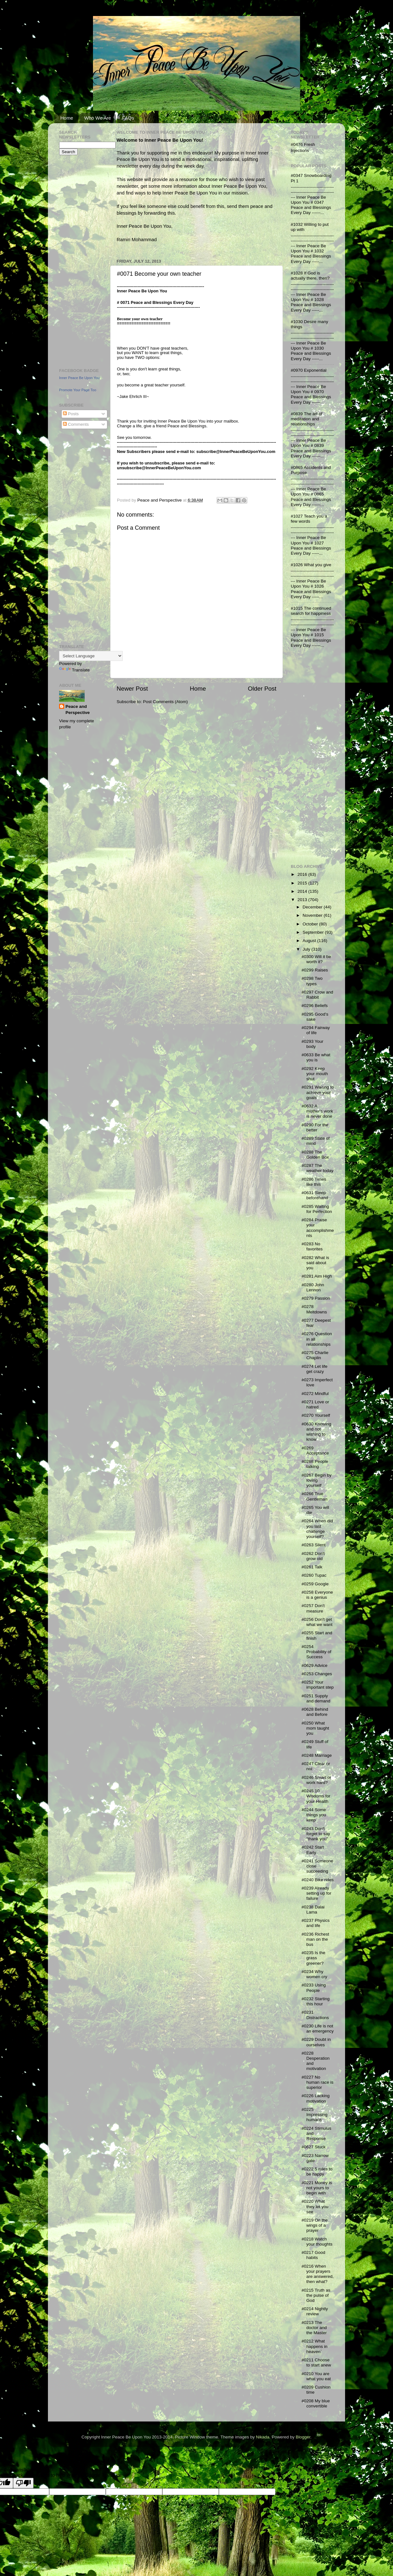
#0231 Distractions (315, 2015)
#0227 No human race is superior (318, 2082)
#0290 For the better (315, 1127)
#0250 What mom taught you (315, 1728)
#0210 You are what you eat (316, 2376)
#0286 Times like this (314, 1182)
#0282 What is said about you (315, 1262)
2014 (302, 891)
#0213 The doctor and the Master (314, 2327)
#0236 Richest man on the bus (315, 1939)
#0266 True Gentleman (315, 1496)
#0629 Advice (315, 1665)
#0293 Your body (312, 1044)
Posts (71, 413)
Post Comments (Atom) (165, 701)
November (313, 915)
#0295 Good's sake (315, 1017)
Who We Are (97, 118)
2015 (302, 883)
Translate (74, 670)
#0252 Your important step (318, 1685)
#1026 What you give (311, 564)
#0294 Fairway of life (316, 1030)
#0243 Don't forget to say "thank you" (316, 1833)
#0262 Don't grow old (313, 1556)
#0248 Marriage (317, 1755)
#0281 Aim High (317, 1276)
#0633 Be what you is (316, 1057)
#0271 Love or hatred (315, 1404)
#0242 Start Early (313, 1850)
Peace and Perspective (78, 709)
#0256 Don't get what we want (317, 1622)
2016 (302, 874)
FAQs (128, 118)
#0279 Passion (316, 1298)
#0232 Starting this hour (316, 2001)
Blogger (303, 2437)
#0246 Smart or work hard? (316, 1780)
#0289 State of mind (316, 1141)
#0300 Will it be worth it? (316, 959)
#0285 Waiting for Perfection (317, 1209)
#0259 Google (315, 1583)
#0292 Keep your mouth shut (315, 1073)
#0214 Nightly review (315, 2311)
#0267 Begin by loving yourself (317, 1480)
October (311, 924)
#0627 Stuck (314, 2146)
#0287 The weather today (318, 1168)
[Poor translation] (23, 2483)
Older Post (262, 688)
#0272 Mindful (315, 1393)
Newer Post (132, 688)
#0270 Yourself (316, 1415)
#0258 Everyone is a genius (317, 1595)
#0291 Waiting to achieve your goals (318, 1092)
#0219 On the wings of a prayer (315, 2225)
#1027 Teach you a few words (309, 519)
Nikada (262, 2437)
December (313, 907)
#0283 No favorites (312, 1246)
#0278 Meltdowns (314, 1309)
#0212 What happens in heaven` (315, 2346)
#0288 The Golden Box (315, 1155)
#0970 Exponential (309, 370)
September (314, 932)
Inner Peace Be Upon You (79, 378)
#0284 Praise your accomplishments (318, 1227)
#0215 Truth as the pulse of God (316, 2295)
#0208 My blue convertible (316, 2403)
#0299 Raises (315, 970)
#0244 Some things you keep (314, 1814)
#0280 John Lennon (313, 1287)
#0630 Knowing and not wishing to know (316, 1432)
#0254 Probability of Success (316, 1651)
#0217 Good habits (313, 2255)
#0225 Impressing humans (315, 2114)
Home (66, 118)
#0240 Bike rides (318, 1879)
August (310, 940)
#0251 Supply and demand (316, 1698)
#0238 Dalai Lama (313, 1909)
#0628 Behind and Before (315, 1712)
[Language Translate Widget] (91, 656)
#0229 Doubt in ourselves (316, 2042)
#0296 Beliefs (315, 1005)
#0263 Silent (314, 1544)
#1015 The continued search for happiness (311, 611)
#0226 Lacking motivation (316, 2098)
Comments (76, 424)
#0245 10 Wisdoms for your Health (316, 1795)
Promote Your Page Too (77, 390)
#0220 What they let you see (315, 2206)
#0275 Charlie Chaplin (315, 1355)
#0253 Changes (317, 1673)
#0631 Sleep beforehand (315, 1195)
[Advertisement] (78, 261)
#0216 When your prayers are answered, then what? (318, 2274)
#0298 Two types (312, 981)
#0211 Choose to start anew (316, 2362)
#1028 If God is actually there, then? (310, 276)
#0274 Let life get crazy (315, 1369)
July (307, 949)
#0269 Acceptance (315, 1450)
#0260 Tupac (314, 1575)
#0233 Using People (314, 1988)
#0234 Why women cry (314, 1974)
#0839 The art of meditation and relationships (306, 418)
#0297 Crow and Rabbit (317, 995)
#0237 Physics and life (316, 1923)
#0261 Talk (312, 1567)
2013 (302, 899)
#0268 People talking (315, 1464)
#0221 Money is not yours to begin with (317, 2187)
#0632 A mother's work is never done (317, 1111)
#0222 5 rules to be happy (317, 2171)
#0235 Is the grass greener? (313, 1957)
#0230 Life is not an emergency (318, 2028)
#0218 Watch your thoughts (317, 2242)
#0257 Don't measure (313, 1608)
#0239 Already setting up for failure (316, 1893)
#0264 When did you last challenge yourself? (317, 1528)
